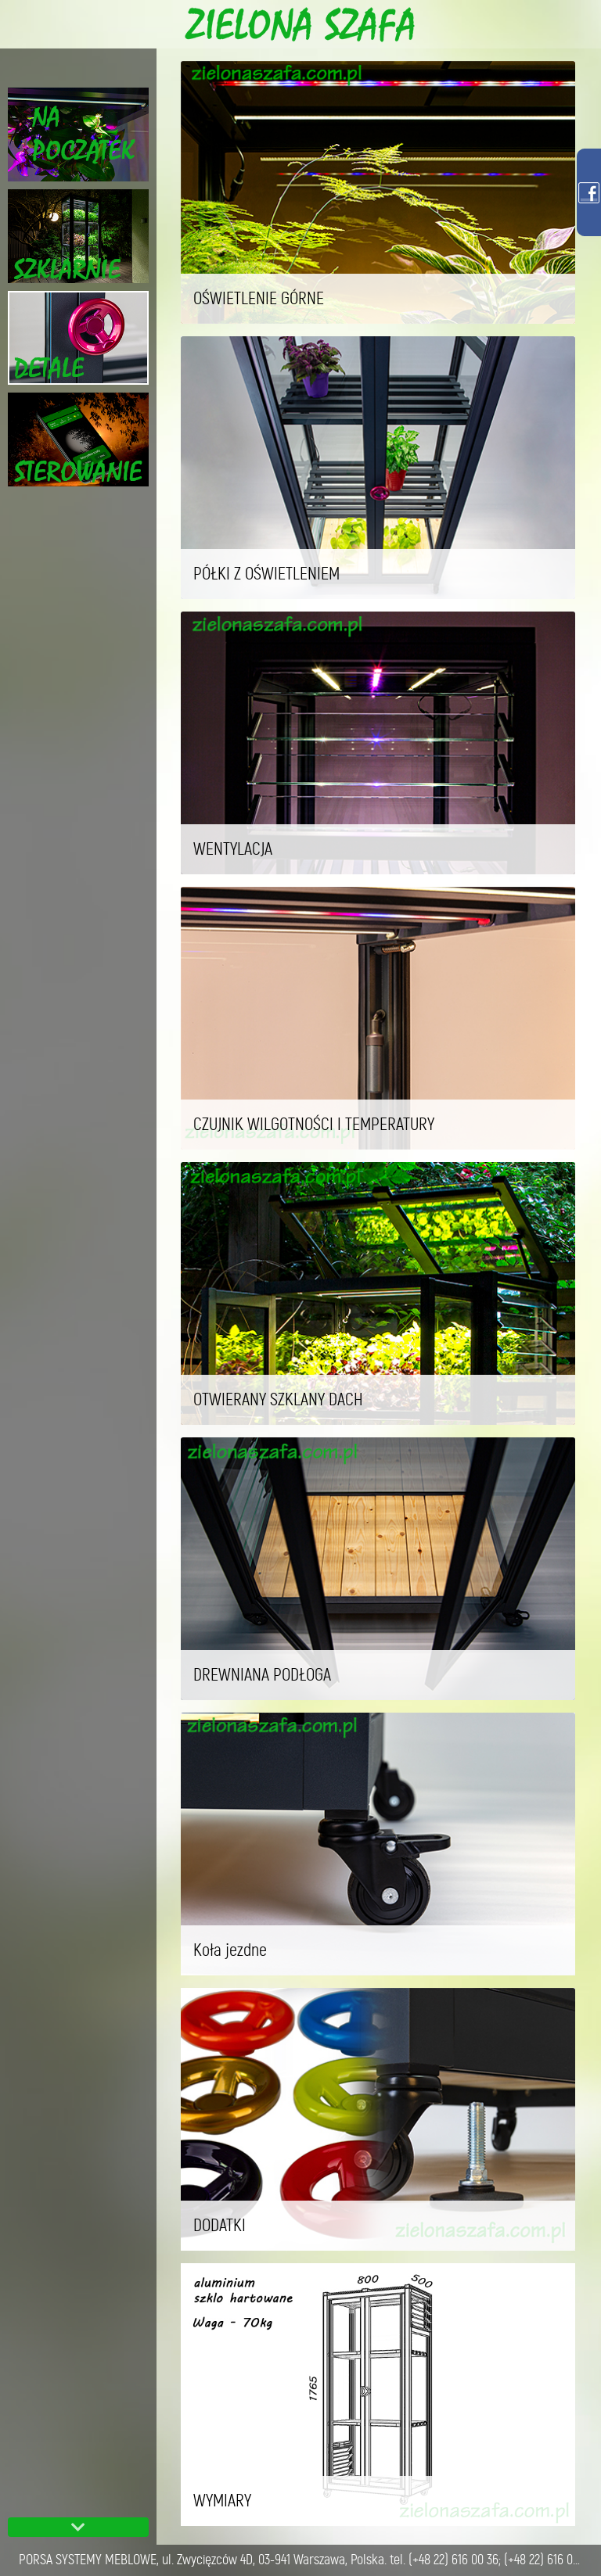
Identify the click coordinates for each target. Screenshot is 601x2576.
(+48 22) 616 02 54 (548, 2560)
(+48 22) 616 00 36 (453, 2560)
